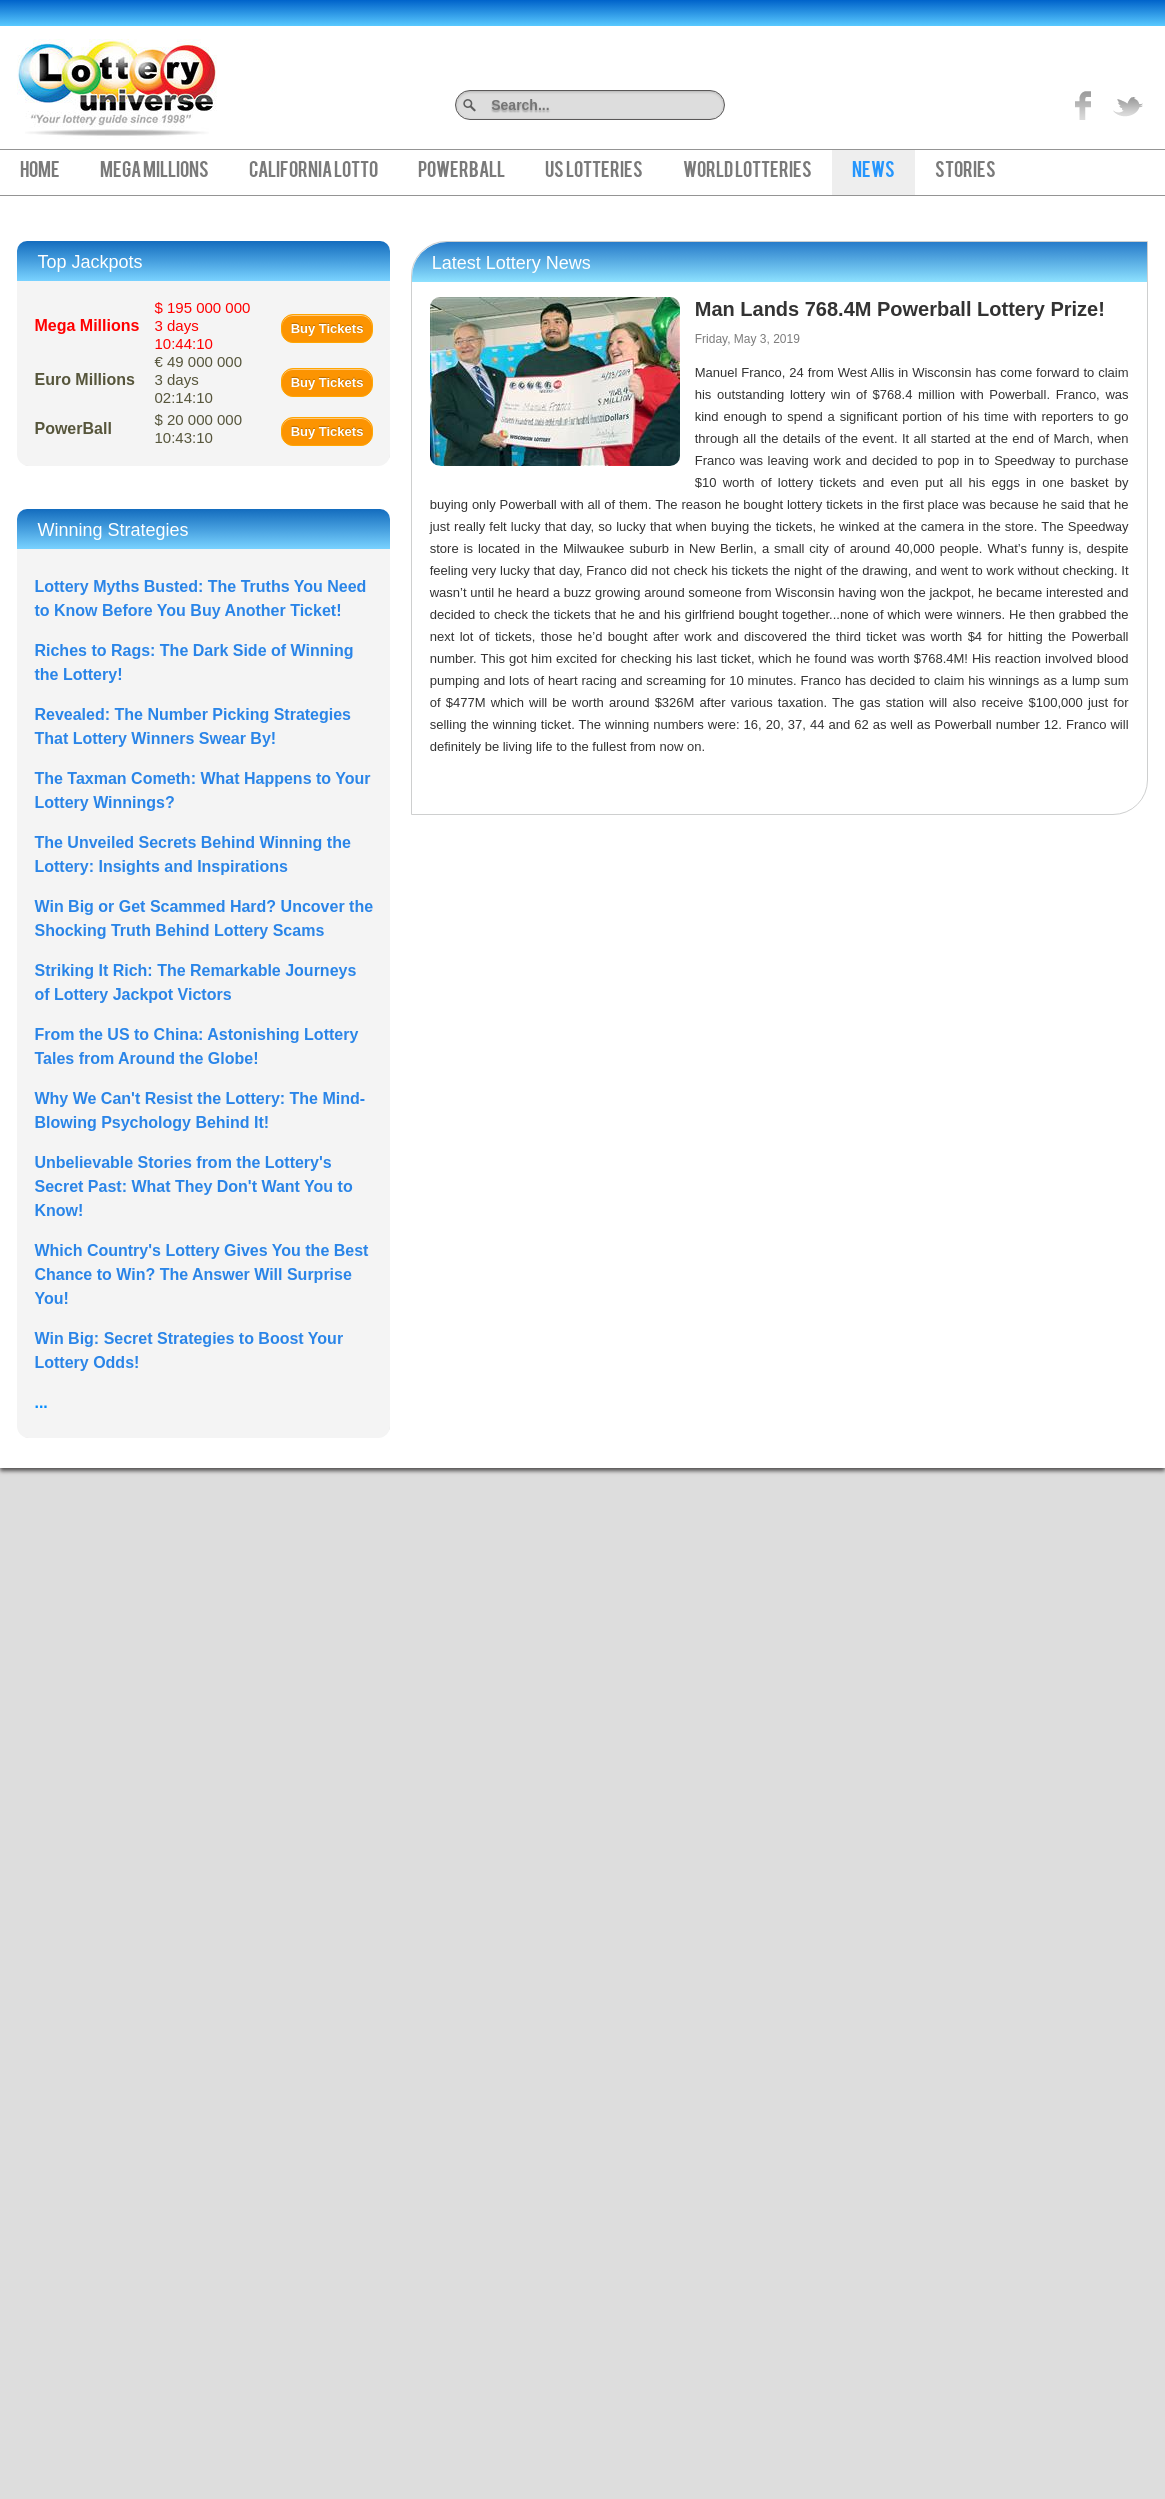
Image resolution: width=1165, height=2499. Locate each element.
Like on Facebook (1084, 105)
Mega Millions (154, 172)
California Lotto (313, 172)
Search (717, 104)
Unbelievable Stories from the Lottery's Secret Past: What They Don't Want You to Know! (193, 1186)
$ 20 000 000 (198, 428)
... (40, 1402)
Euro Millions (84, 379)
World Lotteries (747, 172)
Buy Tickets (327, 328)
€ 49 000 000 (198, 379)
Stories (965, 172)
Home (40, 172)
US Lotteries (594, 172)
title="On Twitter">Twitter (1128, 105)
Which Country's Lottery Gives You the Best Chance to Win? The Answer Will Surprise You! (201, 1274)
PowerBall (461, 172)
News (873, 172)
